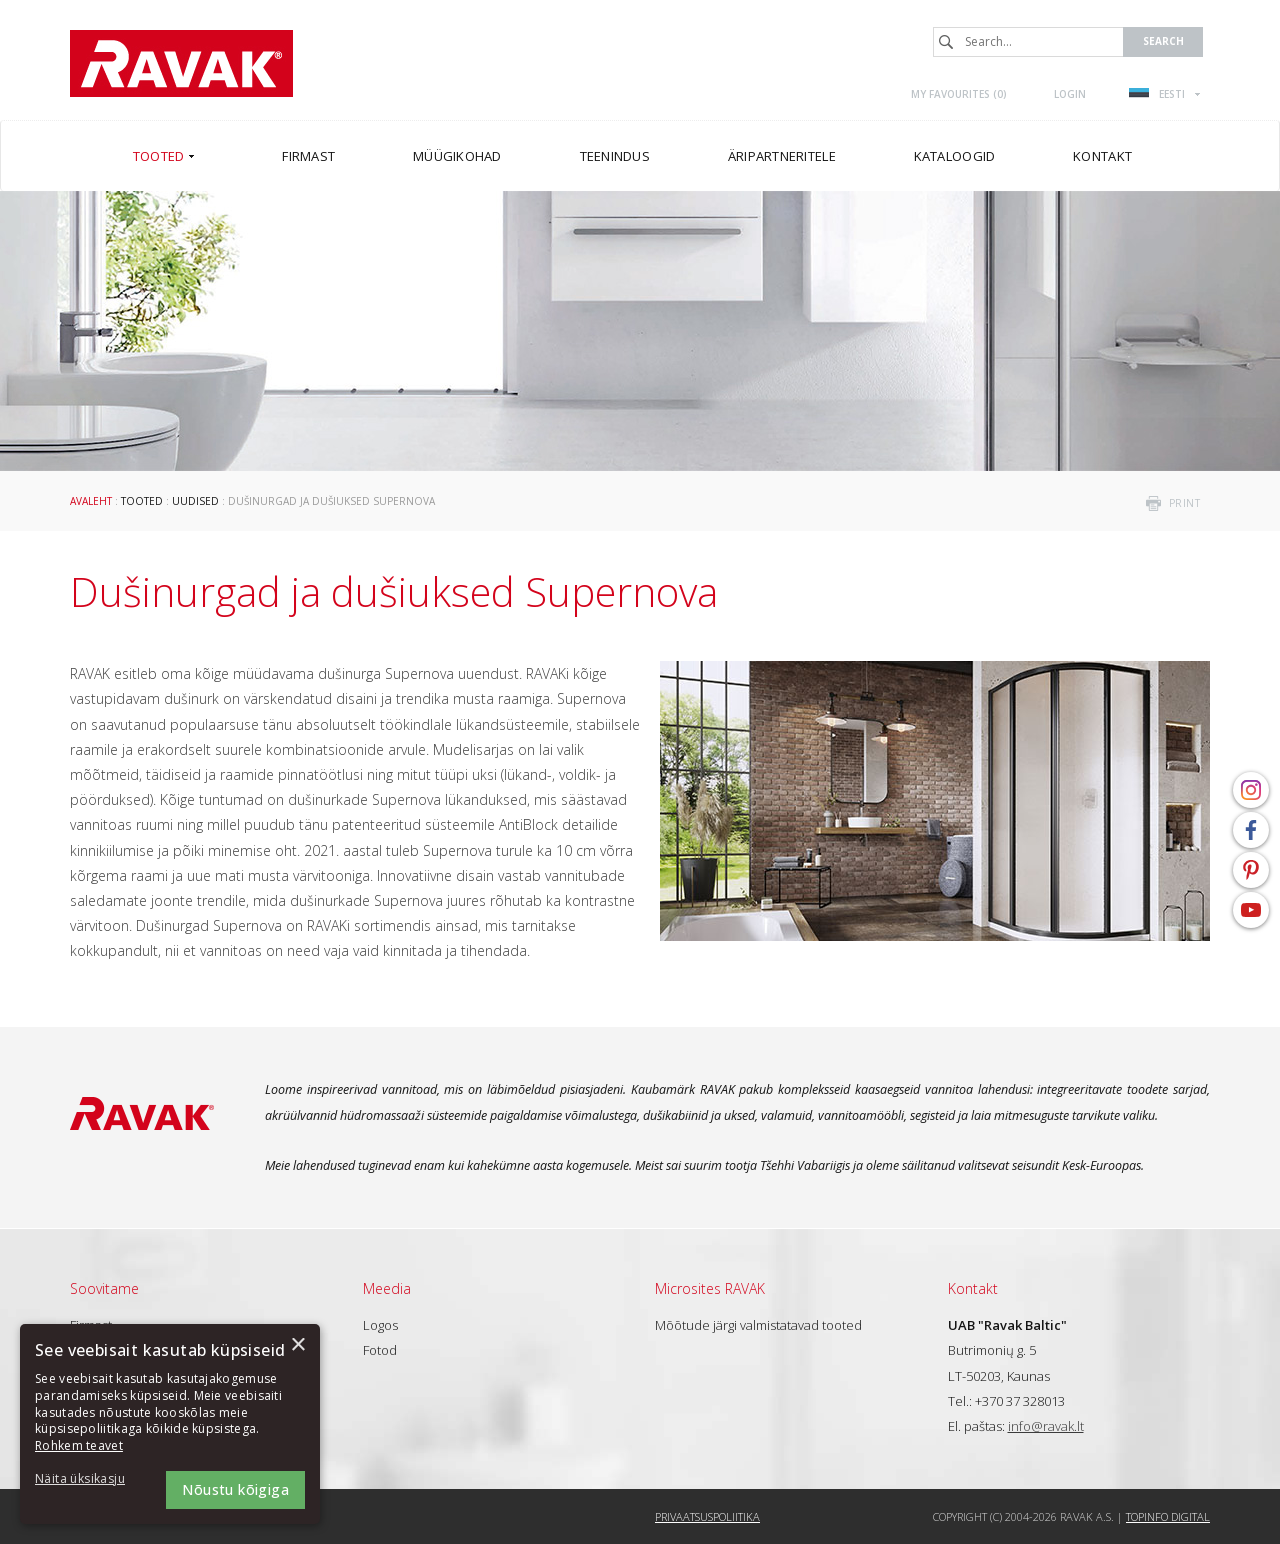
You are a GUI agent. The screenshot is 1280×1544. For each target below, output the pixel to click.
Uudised (195, 501)
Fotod (380, 1350)
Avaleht (91, 501)
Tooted (142, 501)
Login (1070, 94)
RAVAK (181, 63)
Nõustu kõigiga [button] (235, 1489)
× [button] (297, 1345)
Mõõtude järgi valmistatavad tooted (758, 1325)
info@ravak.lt (1046, 1426)
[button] (90, 1479)
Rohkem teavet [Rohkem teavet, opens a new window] (79, 1445)
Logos (380, 1325)
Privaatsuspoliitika (707, 1516)
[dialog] (170, 1424)
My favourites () (959, 94)
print (1185, 503)
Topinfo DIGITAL (1168, 1516)
